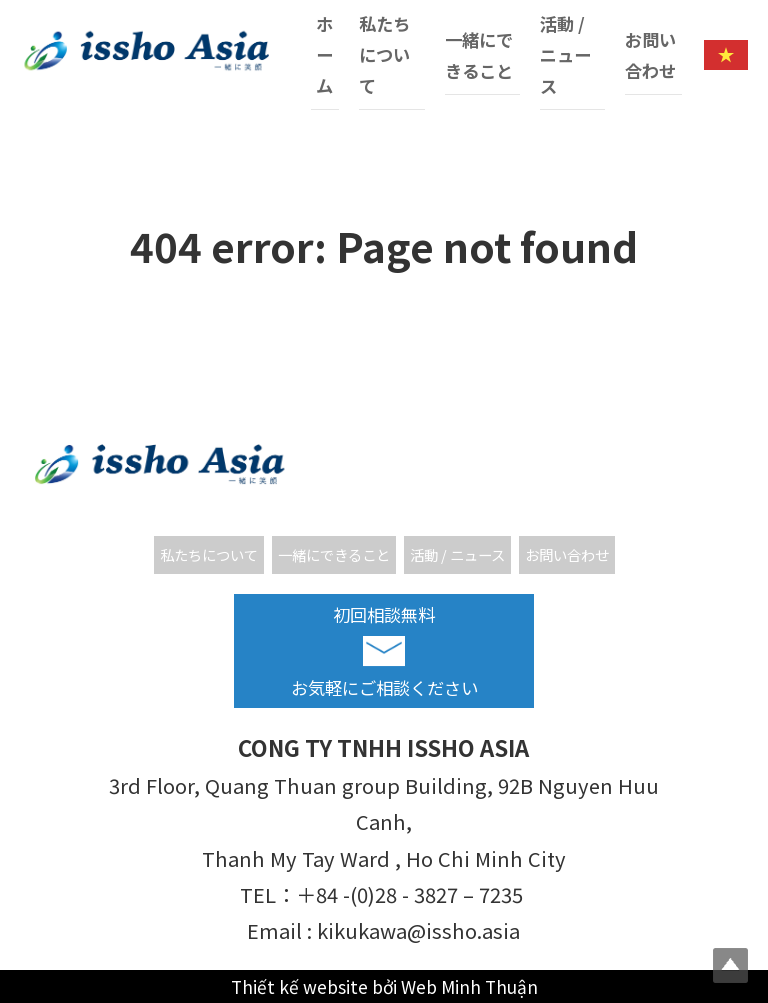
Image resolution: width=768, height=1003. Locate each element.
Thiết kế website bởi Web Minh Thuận (384, 986)
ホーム (324, 54)
